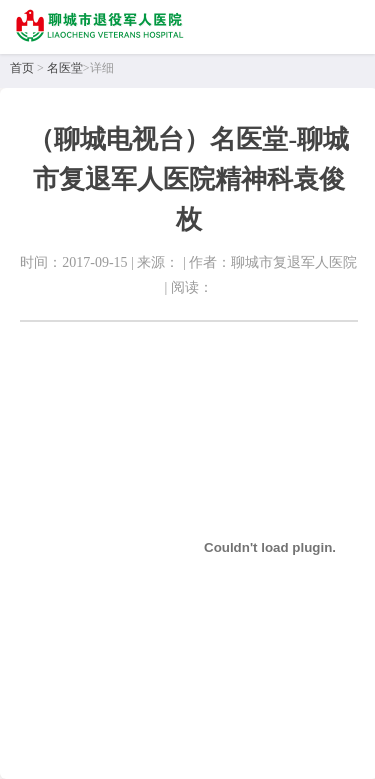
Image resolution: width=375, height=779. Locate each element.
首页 (22, 68)
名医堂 (65, 68)
